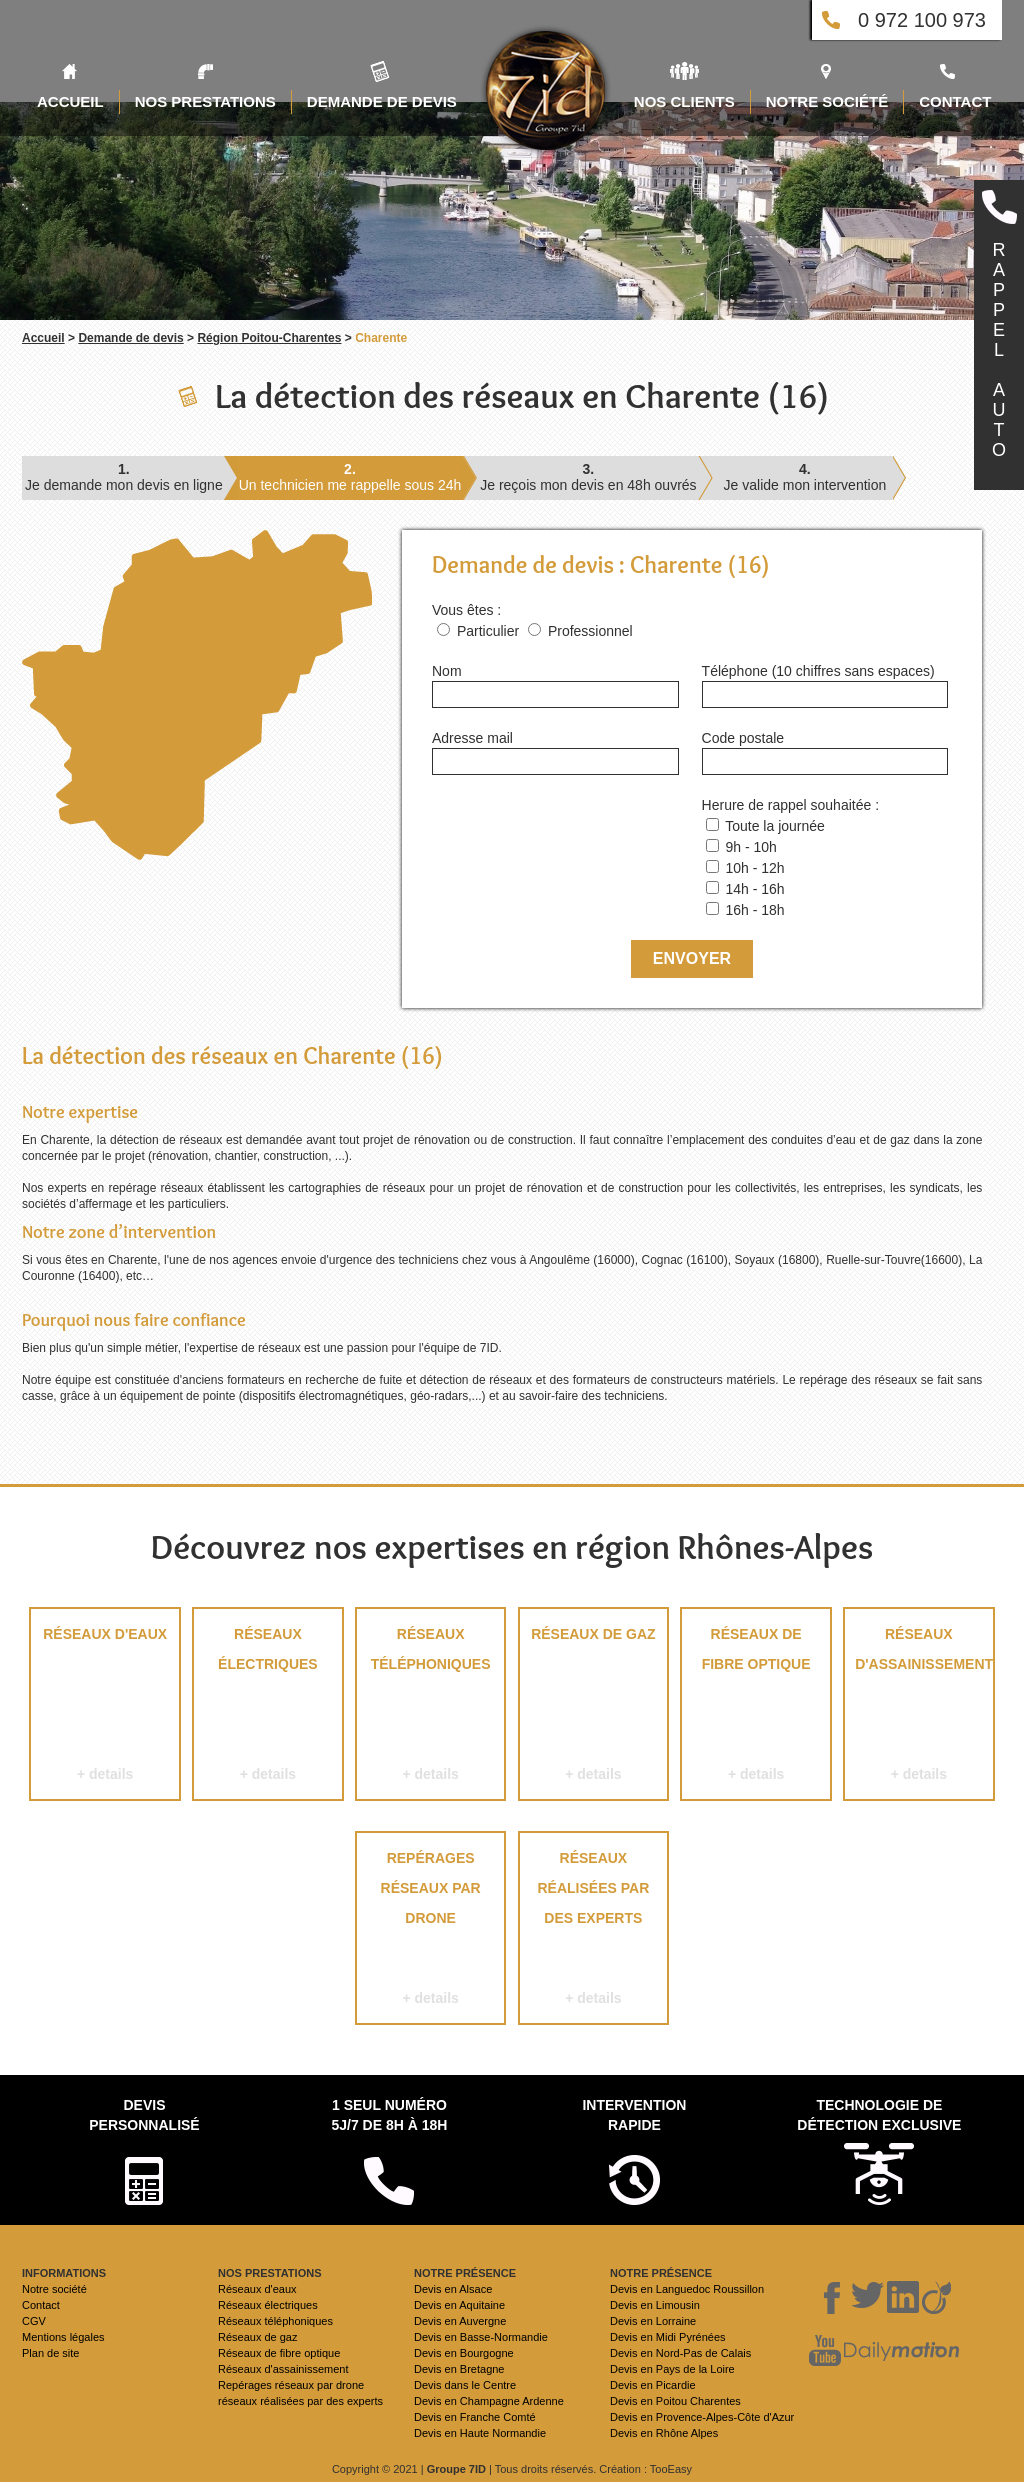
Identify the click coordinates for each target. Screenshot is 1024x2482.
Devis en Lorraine (653, 2321)
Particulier (488, 631)
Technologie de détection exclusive (879, 2115)
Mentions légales (63, 2337)
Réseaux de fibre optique (755, 1707)
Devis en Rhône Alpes (664, 2433)
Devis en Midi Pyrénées (668, 2337)
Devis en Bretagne (459, 2369)
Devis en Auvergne (460, 2321)
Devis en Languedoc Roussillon (687, 2289)
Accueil (43, 338)
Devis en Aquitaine (459, 2305)
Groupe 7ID (456, 2469)
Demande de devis (130, 338)
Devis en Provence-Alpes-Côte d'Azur (702, 2417)
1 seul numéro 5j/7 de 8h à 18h (389, 2115)
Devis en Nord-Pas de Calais (680, 2353)
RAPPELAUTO (999, 350)
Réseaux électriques (267, 1707)
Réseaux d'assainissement (919, 1707)
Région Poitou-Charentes (269, 338)
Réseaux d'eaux (104, 1707)
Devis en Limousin (655, 2305)
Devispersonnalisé (144, 2115)
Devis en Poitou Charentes (675, 2401)
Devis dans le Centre (465, 2385)
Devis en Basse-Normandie (481, 2337)
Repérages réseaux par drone (430, 1931)
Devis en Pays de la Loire (672, 2369)
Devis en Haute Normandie (480, 2433)
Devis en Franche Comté (475, 2417)
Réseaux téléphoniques (430, 1707)
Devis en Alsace (453, 2289)
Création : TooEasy (645, 2469)
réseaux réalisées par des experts (593, 1931)
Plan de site (50, 2353)
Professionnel (590, 631)
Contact (41, 2305)
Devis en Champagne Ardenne (489, 2401)
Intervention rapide (634, 2115)
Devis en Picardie (653, 2385)
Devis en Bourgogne (464, 2353)
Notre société (54, 2289)
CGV (34, 2321)
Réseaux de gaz (593, 1707)
